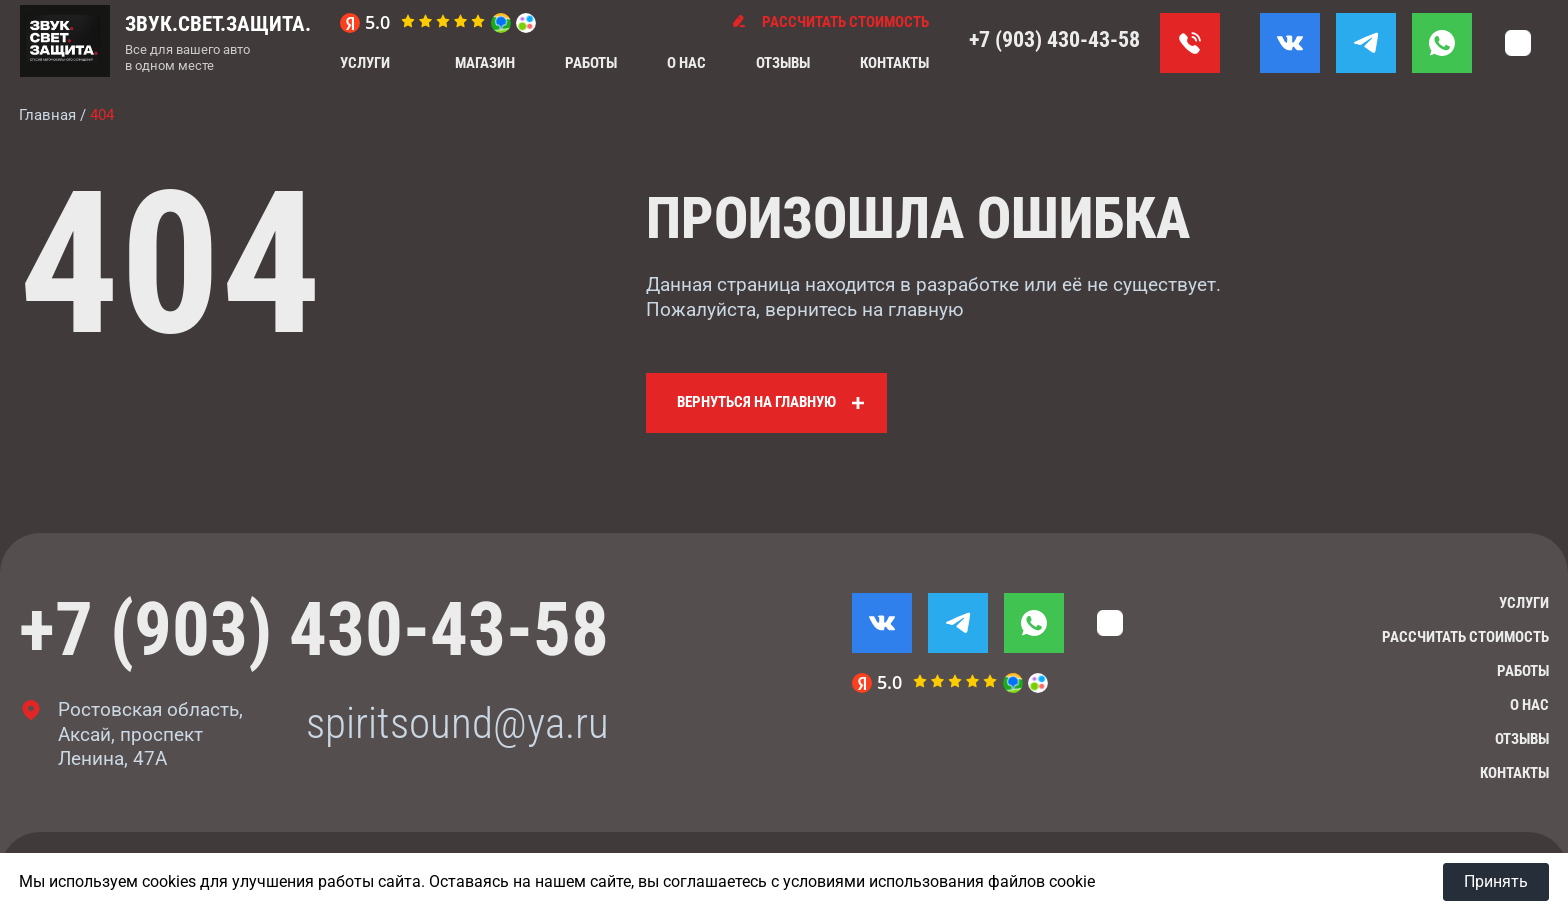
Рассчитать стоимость (1465, 637)
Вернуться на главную (756, 402)
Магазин (485, 63)
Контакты (894, 63)
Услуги (365, 63)
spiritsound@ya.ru (457, 723)
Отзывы (783, 63)
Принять (1496, 881)
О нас (686, 63)
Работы (591, 63)
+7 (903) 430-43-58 (1054, 39)
